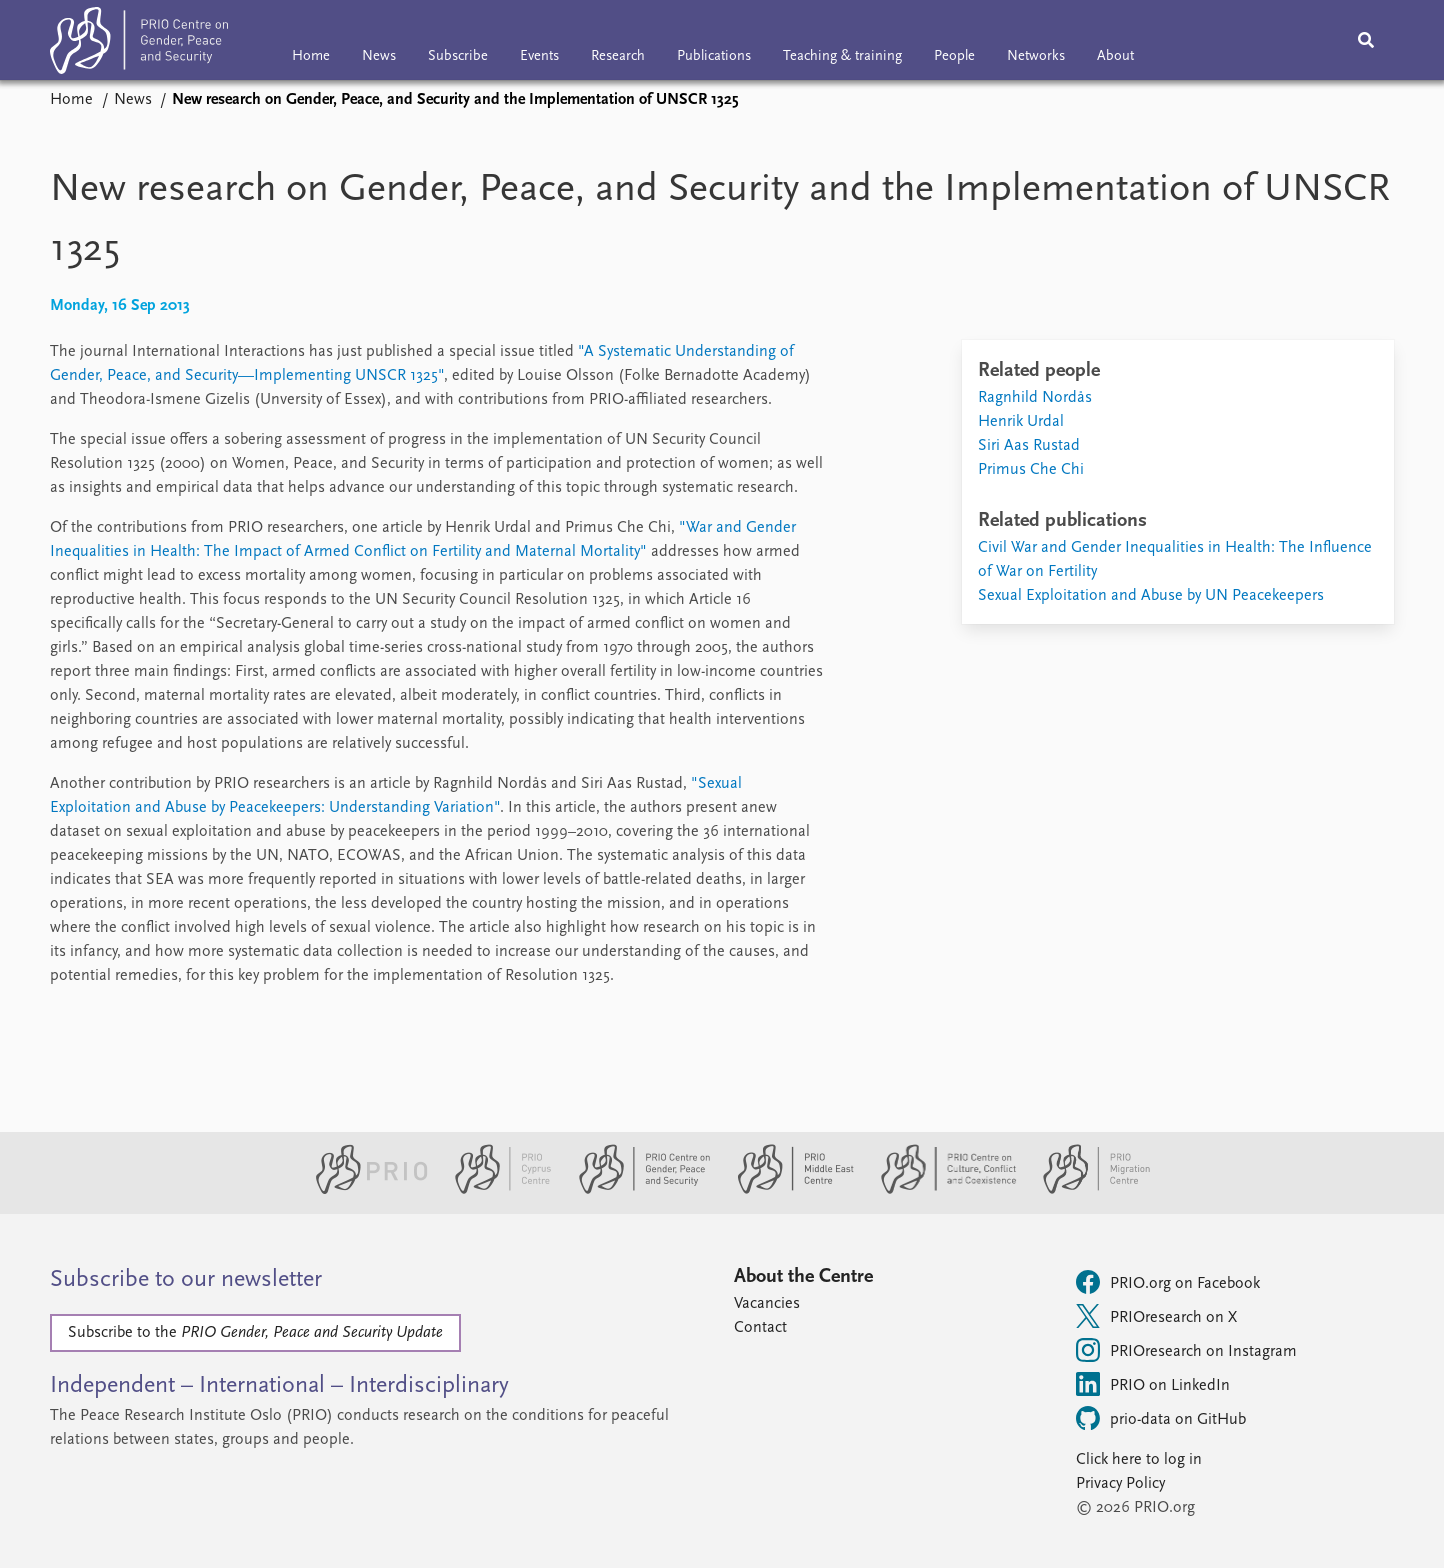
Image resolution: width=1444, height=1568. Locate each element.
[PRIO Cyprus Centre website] (495, 1190)
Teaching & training (842, 56)
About (1115, 56)
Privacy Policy (1120, 1484)
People (954, 56)
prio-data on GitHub (1161, 1418)
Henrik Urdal (1021, 422)
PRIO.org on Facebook (1168, 1282)
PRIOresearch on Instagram (1186, 1350)
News (379, 56)
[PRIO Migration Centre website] (1086, 1190)
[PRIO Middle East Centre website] (787, 1190)
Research (618, 56)
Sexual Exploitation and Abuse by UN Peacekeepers (1151, 596)
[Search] (1366, 40)
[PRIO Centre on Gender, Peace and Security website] (636, 1190)
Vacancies (767, 1304)
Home (311, 56)
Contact (760, 1328)
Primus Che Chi (1031, 470)
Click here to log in (1139, 1460)
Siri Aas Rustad (1029, 446)
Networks (1036, 56)
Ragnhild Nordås (1035, 398)
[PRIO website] (363, 1190)
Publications (714, 56)
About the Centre (803, 1277)
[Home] (139, 44)
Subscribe (458, 56)
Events (539, 56)
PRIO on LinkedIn (1153, 1384)
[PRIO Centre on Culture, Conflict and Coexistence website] (940, 1190)
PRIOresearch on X (1156, 1316)
